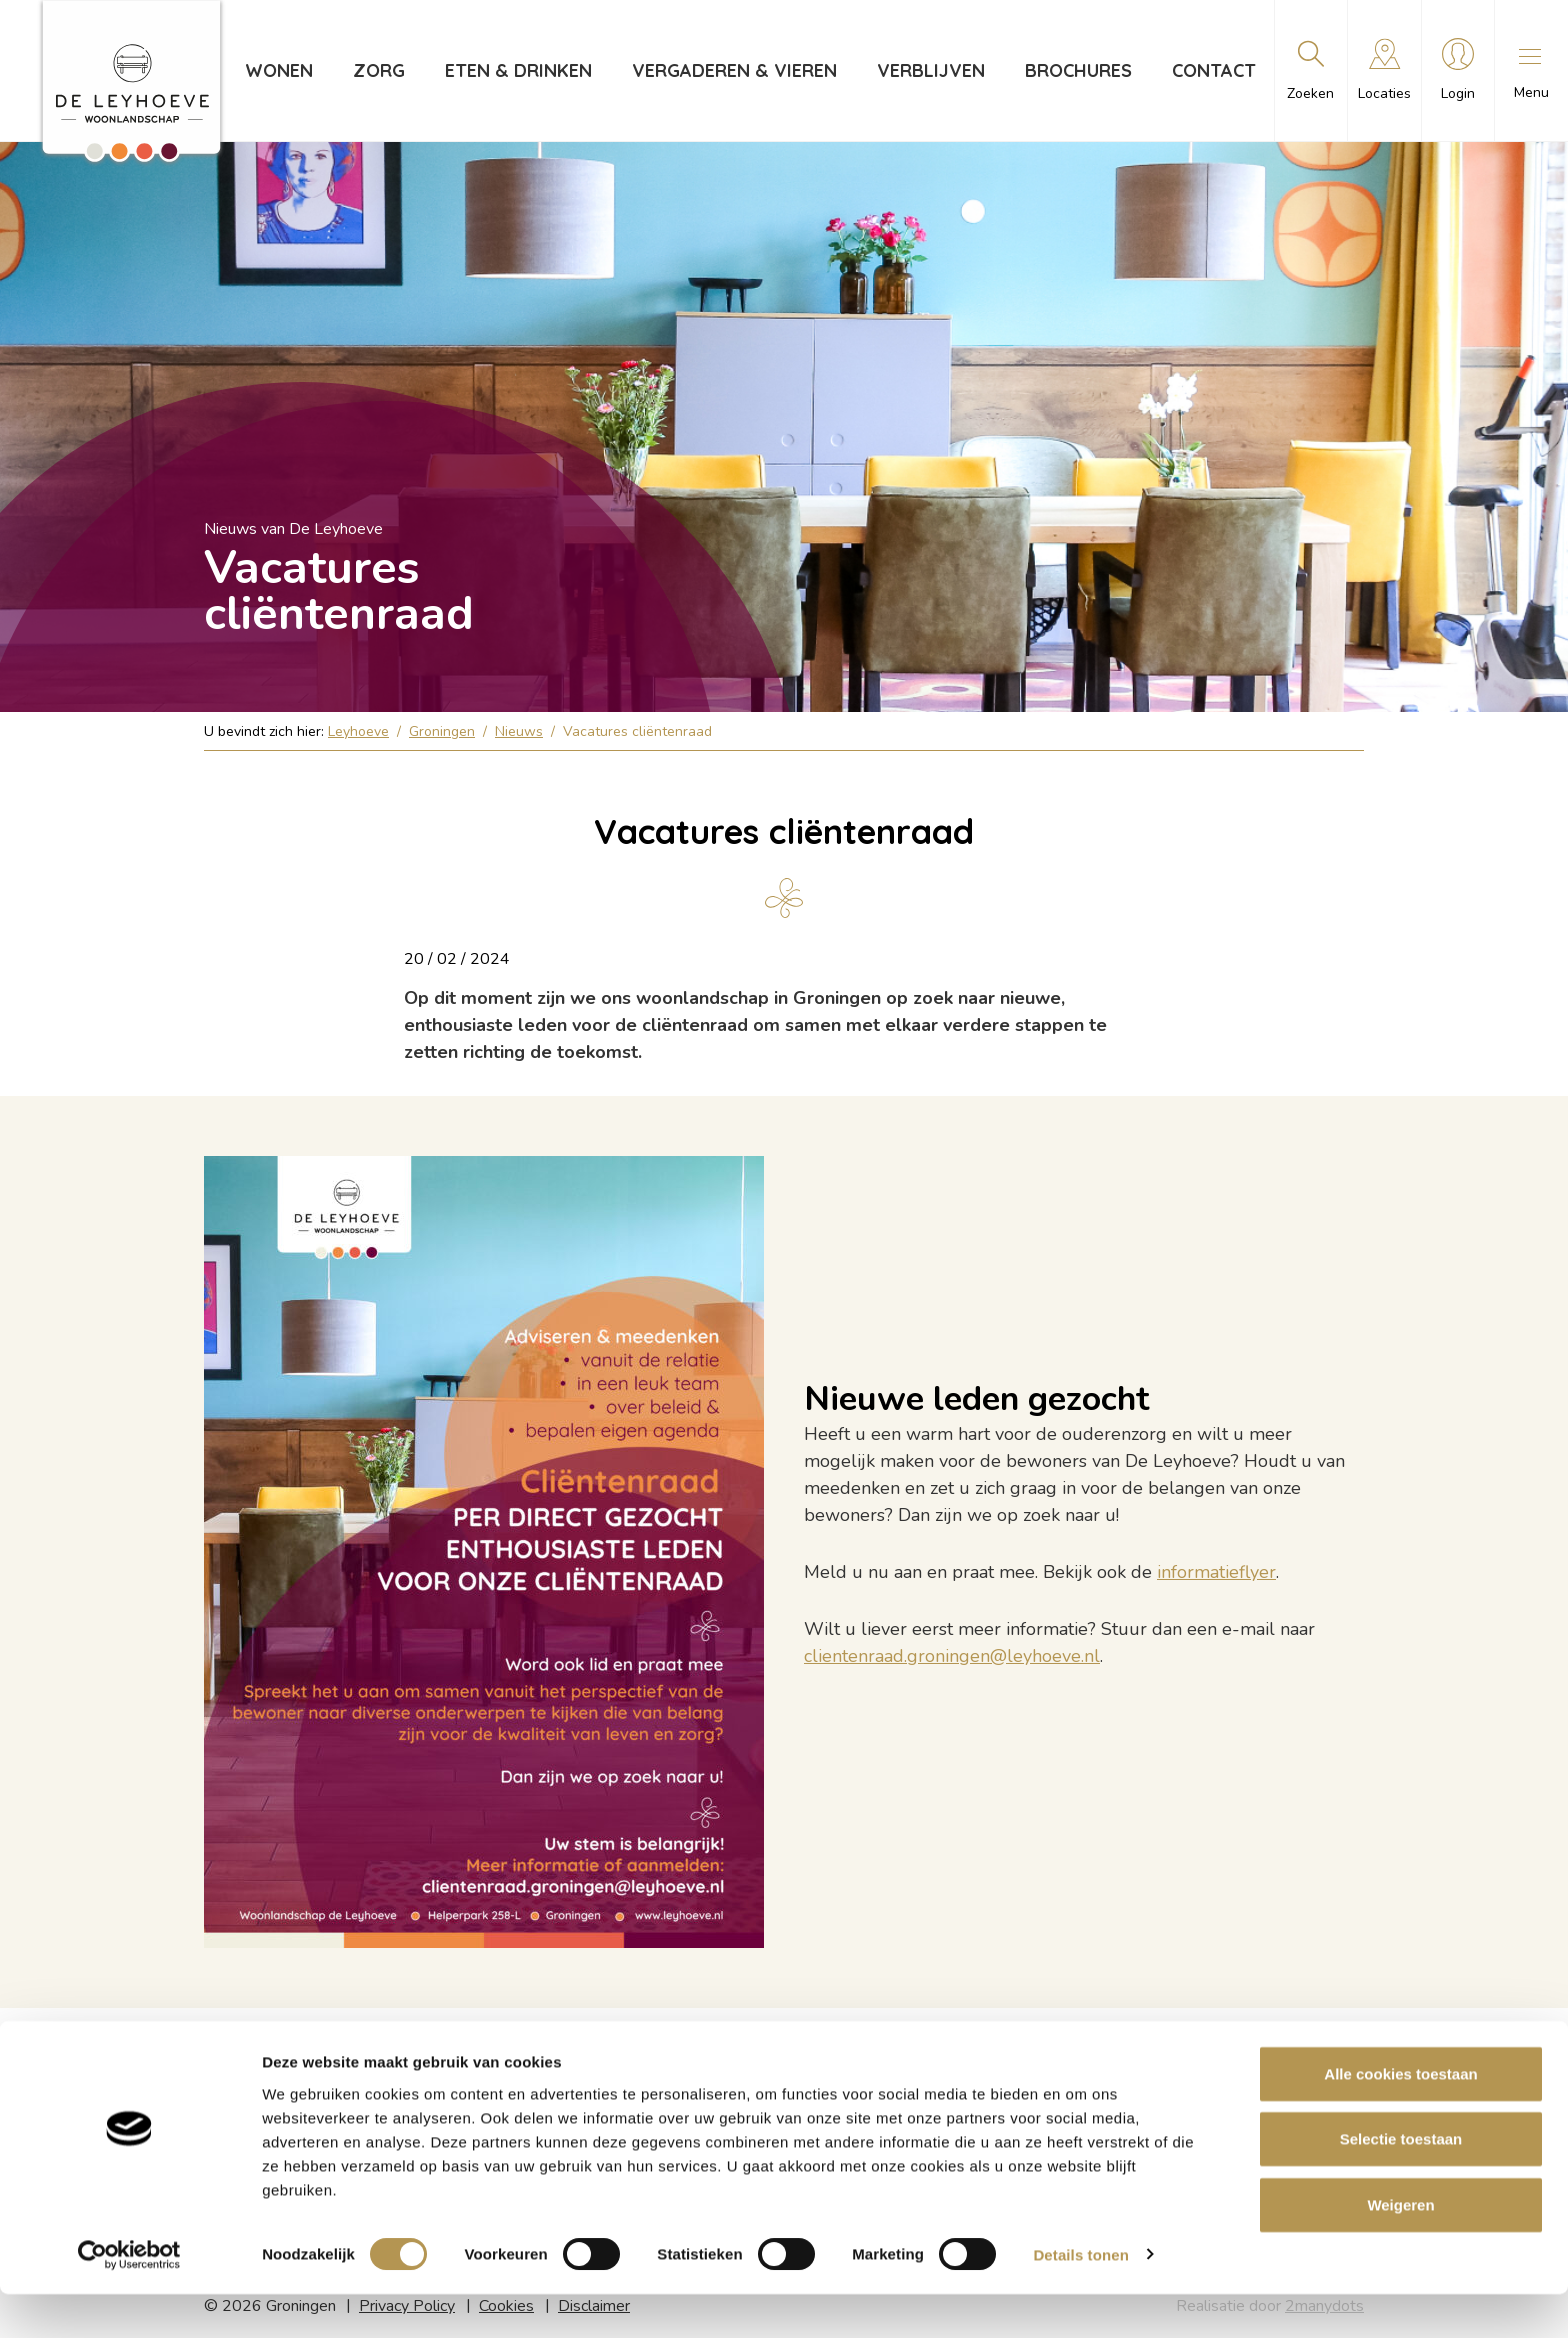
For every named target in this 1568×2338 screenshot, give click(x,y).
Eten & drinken (515, 70)
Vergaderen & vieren (731, 70)
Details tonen (1080, 2298)
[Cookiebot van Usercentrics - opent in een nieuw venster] (129, 2299)
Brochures (1075, 70)
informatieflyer (1216, 1572)
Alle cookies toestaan (1400, 2117)
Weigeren (1400, 2248)
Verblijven (928, 70)
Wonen (276, 70)
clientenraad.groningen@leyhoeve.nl (952, 1656)
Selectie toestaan (1401, 2183)
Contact (1211, 70)
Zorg (376, 70)
